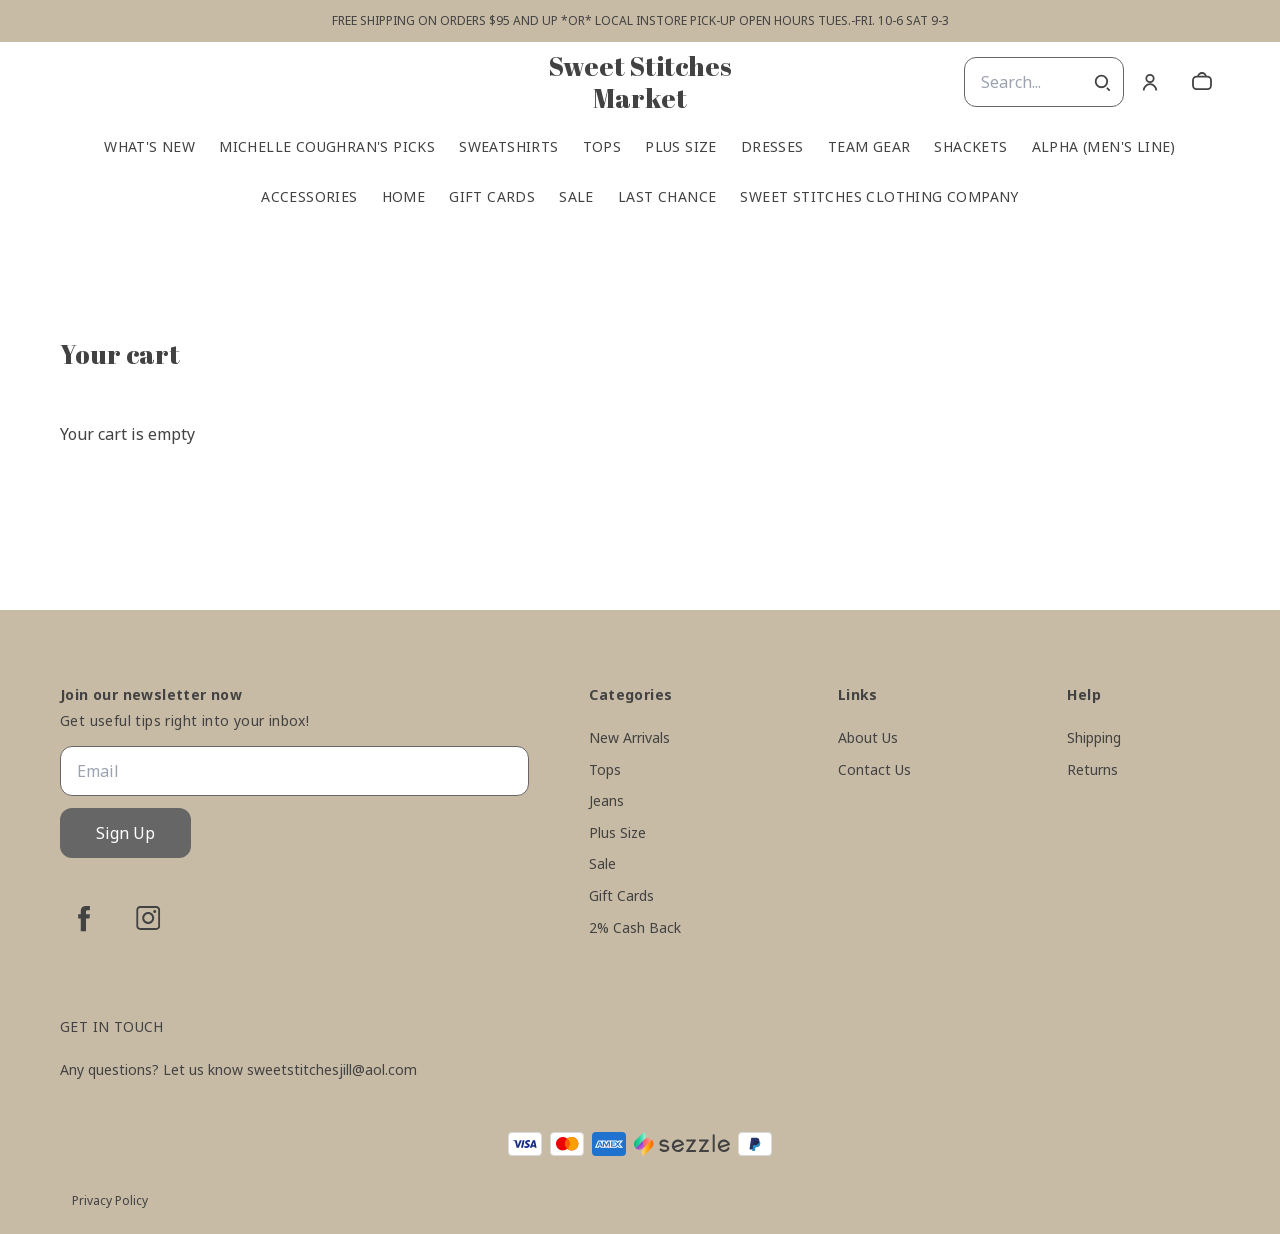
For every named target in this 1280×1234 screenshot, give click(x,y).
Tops (602, 147)
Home (404, 197)
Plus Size (681, 147)
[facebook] (84, 918)
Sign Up (125, 833)
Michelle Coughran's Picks (327, 147)
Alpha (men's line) (1104, 147)
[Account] (1150, 82)
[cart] (1202, 82)
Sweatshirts (508, 147)
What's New (149, 147)
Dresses (772, 147)
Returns (1092, 769)
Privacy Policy (110, 1200)
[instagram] (148, 918)
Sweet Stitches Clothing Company (879, 197)
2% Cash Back (635, 927)
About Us (868, 737)
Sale (576, 197)
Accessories (309, 197)
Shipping (1094, 737)
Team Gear (869, 147)
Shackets (970, 147)
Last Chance (667, 197)
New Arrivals (629, 737)
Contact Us (874, 769)
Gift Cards (492, 197)
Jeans (606, 800)
